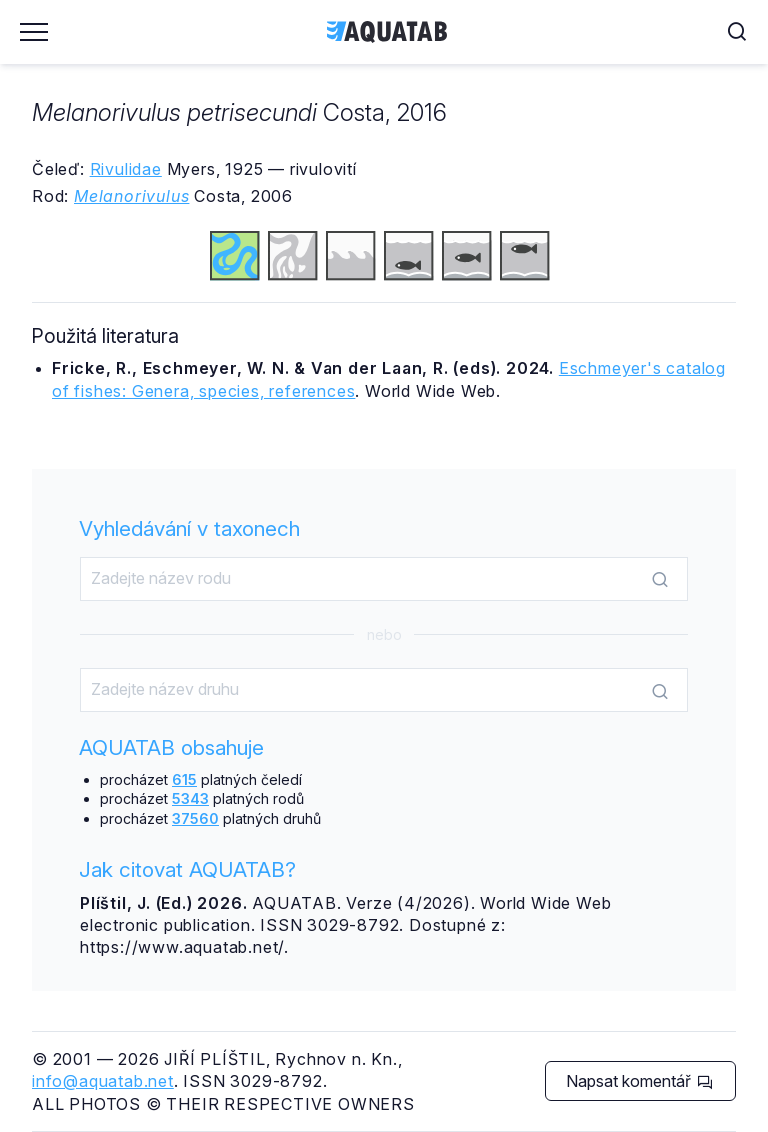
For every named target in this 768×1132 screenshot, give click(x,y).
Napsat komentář (639, 1081)
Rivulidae (126, 169)
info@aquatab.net (103, 1081)
